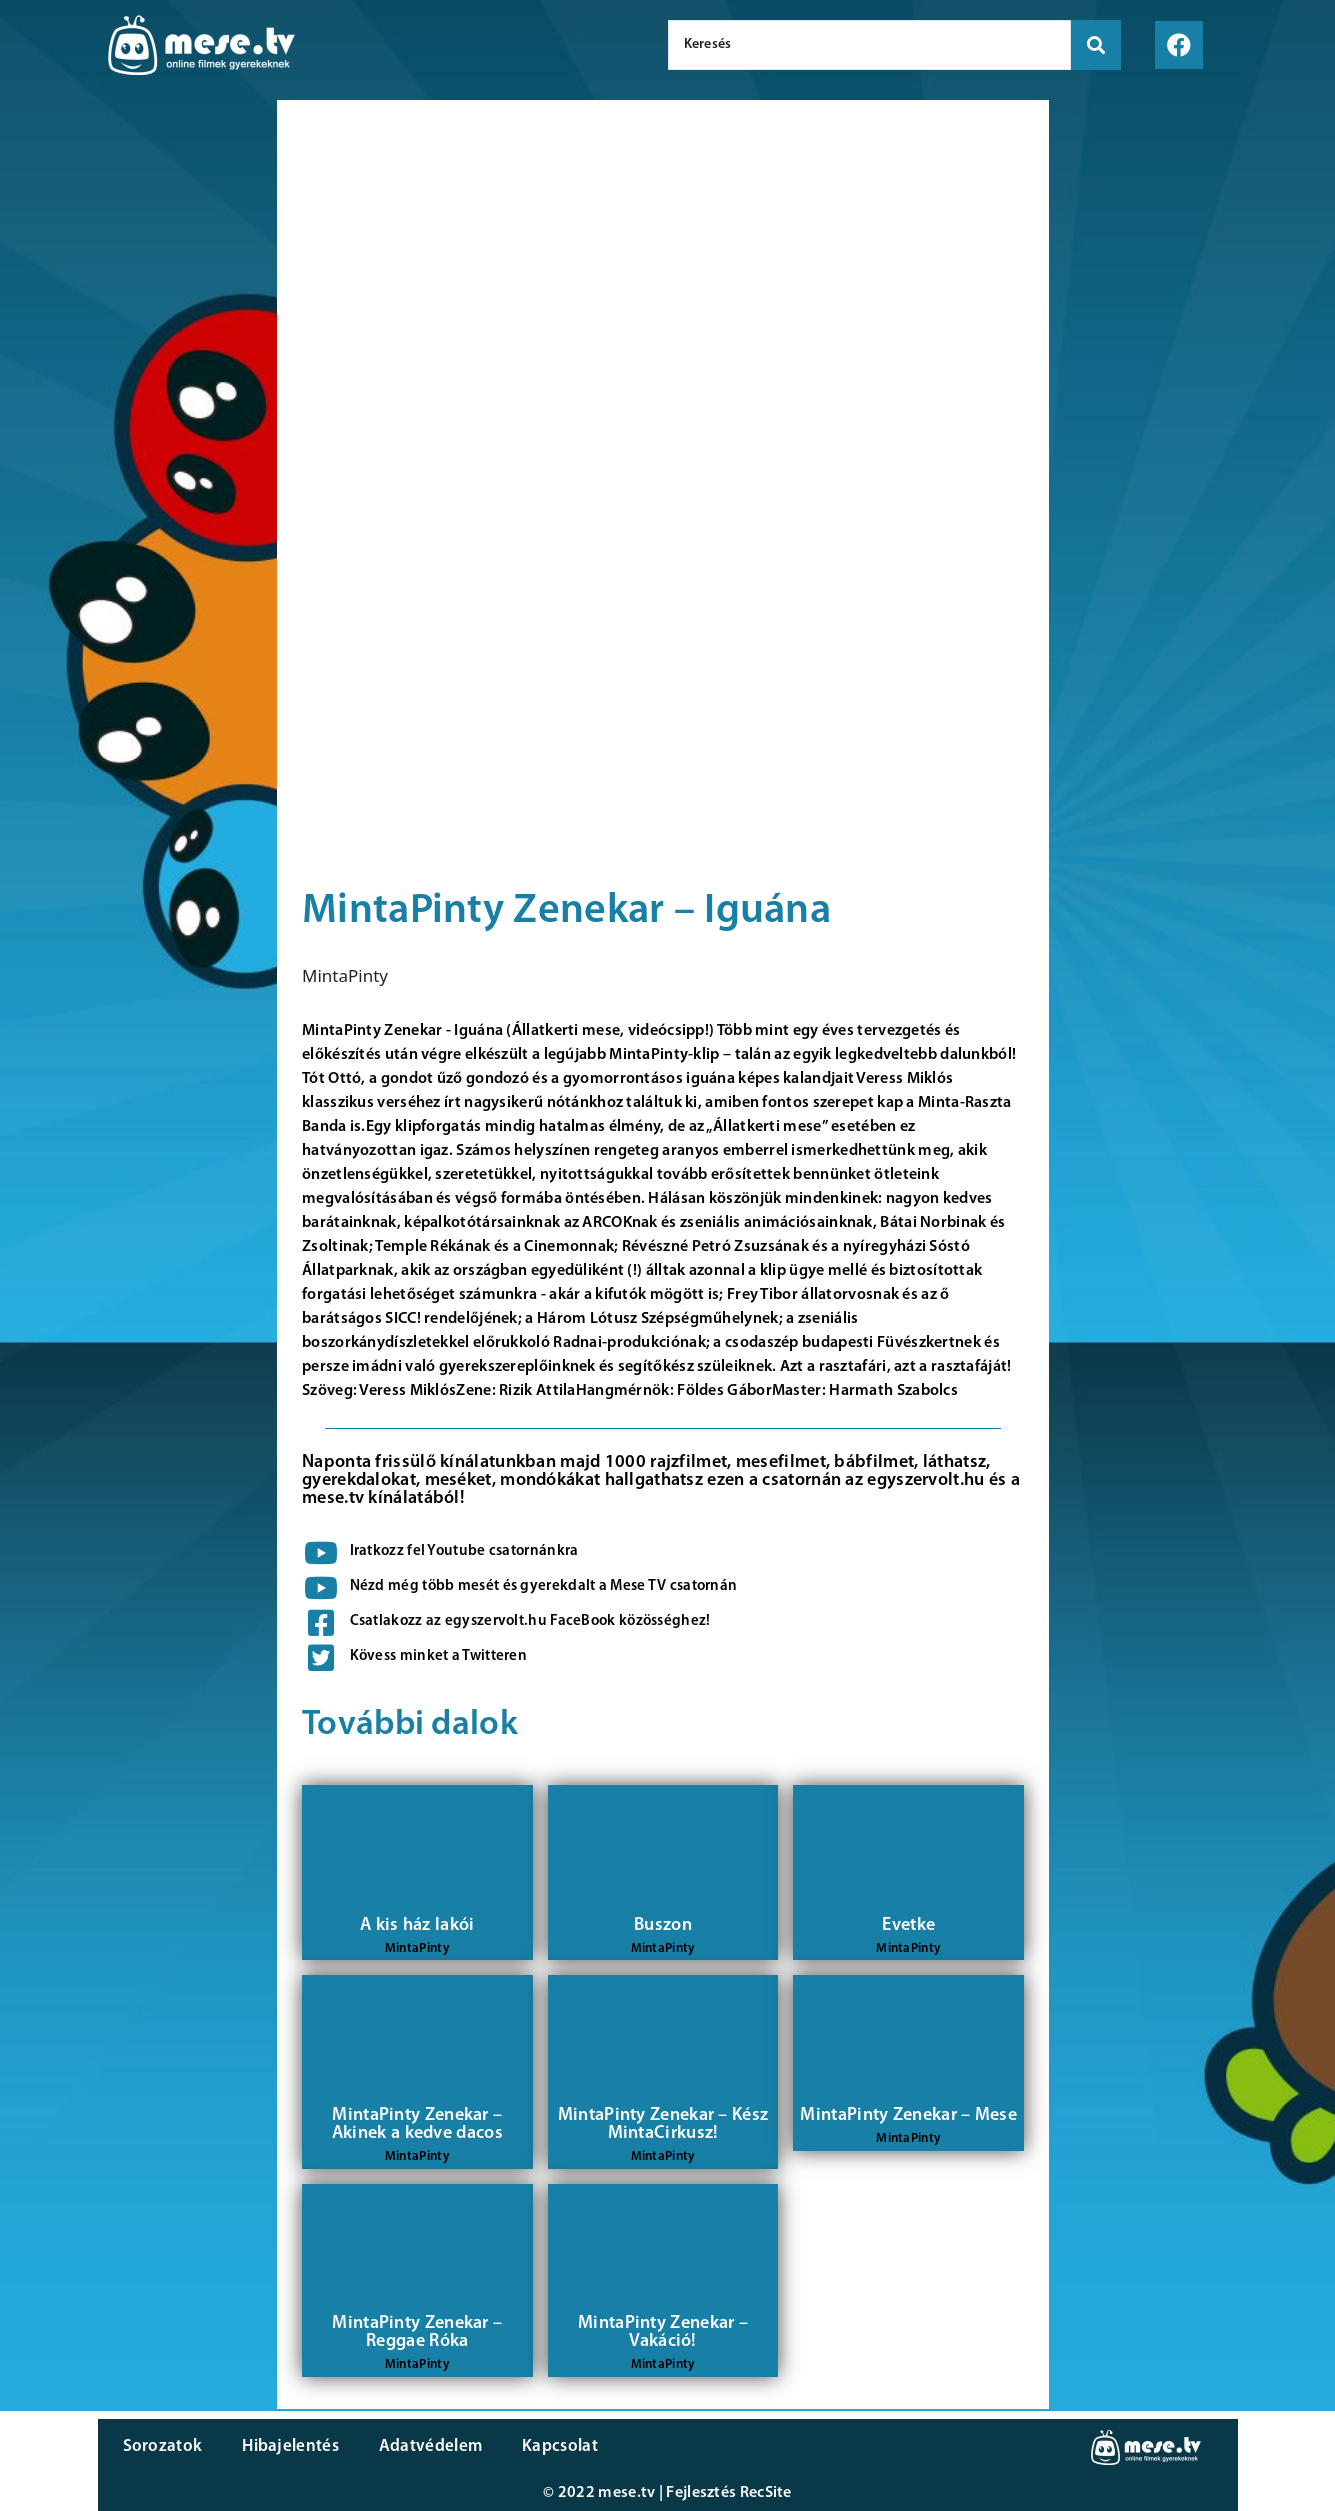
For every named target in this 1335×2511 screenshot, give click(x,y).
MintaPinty (345, 975)
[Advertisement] (133, 440)
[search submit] (1096, 45)
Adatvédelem (430, 2446)
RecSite (766, 2493)
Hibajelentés (290, 2446)
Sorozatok (163, 2446)
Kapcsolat (560, 2446)
